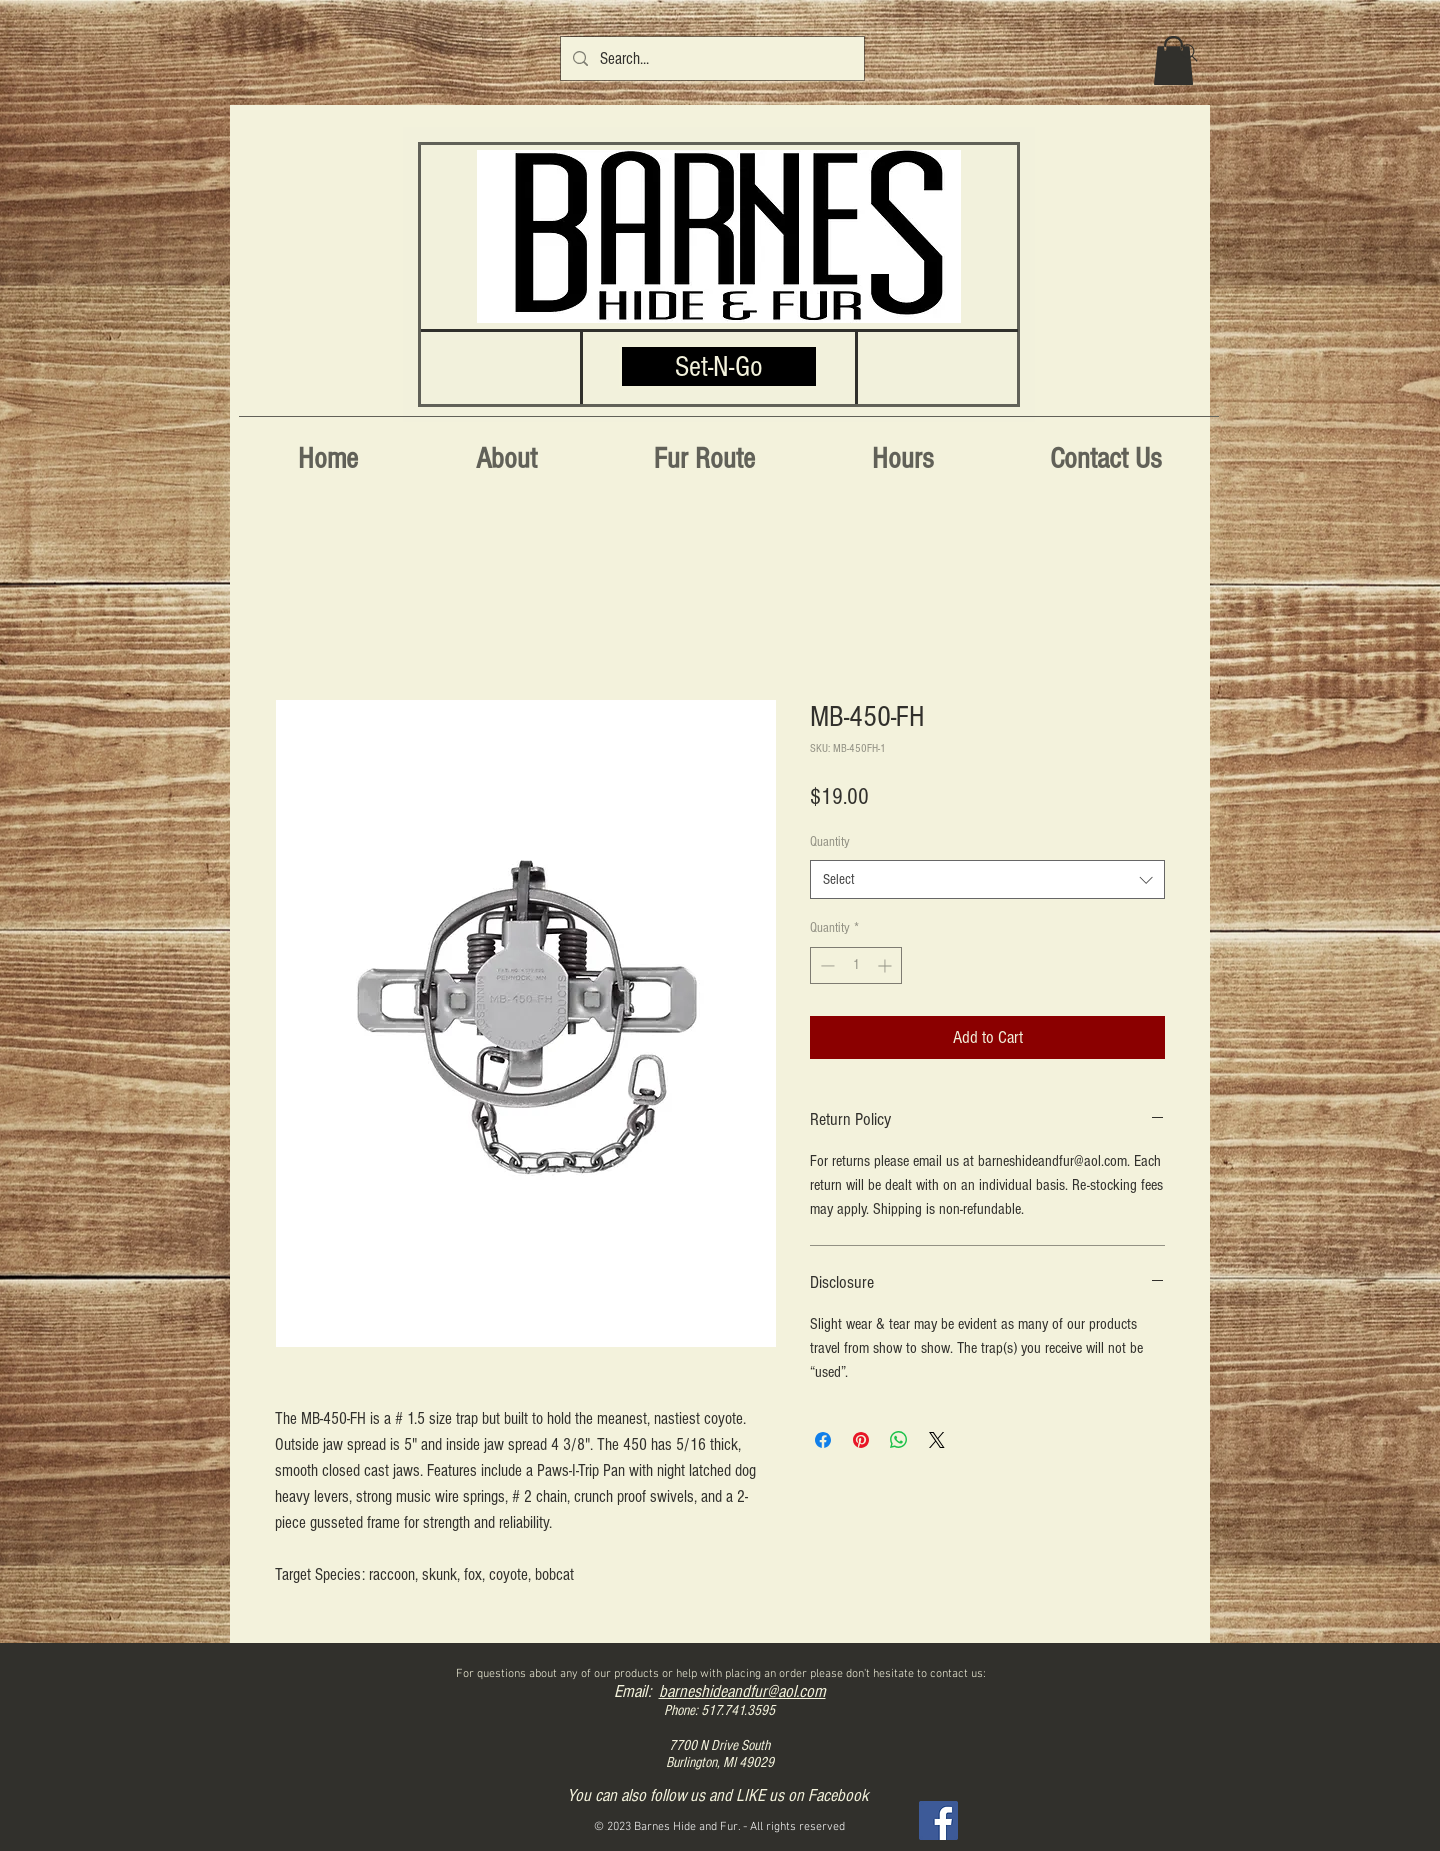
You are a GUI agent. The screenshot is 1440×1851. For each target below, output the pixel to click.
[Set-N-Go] (719, 366)
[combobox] (987, 879)
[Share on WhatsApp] (899, 1440)
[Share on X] (937, 1440)
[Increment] (886, 965)
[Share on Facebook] (823, 1440)
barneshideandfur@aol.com (742, 1691)
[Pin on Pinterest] (861, 1440)
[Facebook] (938, 1820)
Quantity (830, 842)
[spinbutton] (856, 965)
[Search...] (711, 58)
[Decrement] (825, 965)
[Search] (1189, 53)
